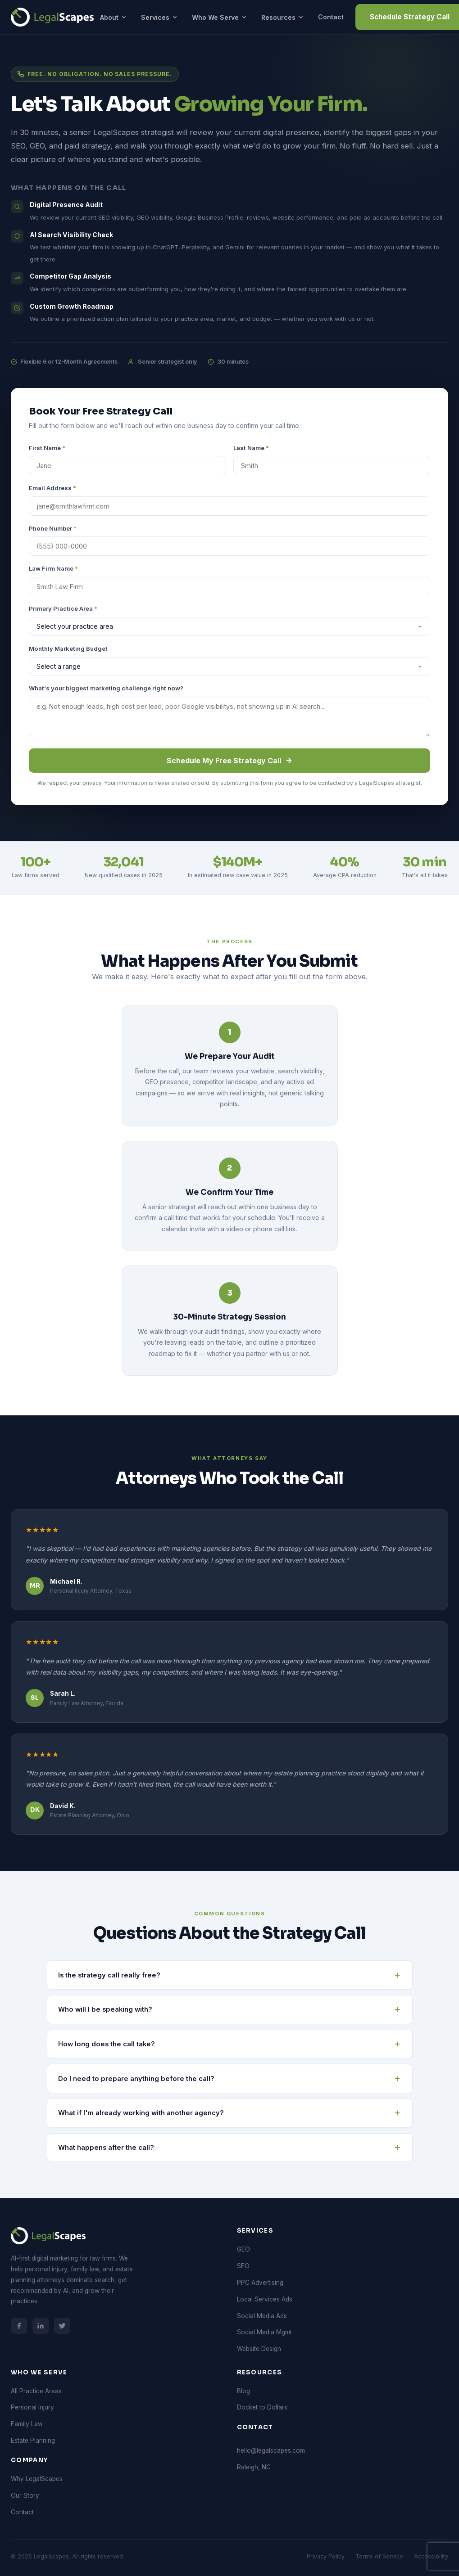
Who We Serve (219, 17)
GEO (243, 2249)
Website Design (259, 2348)
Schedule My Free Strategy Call (230, 760)
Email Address (52, 487)
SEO (243, 2266)
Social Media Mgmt (264, 2332)
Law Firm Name (53, 568)
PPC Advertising (260, 2282)
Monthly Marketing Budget (68, 648)
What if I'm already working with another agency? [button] (229, 2113)
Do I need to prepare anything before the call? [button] (229, 2079)
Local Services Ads (264, 2299)
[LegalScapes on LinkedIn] (40, 2326)
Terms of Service (379, 2556)
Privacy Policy (326, 2556)
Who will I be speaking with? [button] (229, 2009)
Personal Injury (32, 2407)
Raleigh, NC (254, 2467)
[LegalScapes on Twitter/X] (62, 2326)
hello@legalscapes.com (271, 2450)
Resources (282, 17)
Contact (331, 17)
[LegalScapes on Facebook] (19, 2326)
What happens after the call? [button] (229, 2148)
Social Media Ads (262, 2315)
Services (159, 17)
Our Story (25, 2495)
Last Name (251, 447)
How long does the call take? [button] (229, 2044)
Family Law (27, 2423)
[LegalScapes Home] (52, 17)
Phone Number (53, 528)
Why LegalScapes (37, 2478)
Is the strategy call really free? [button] (229, 1975)
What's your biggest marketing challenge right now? (106, 688)
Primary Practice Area (63, 608)
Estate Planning (33, 2440)
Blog (243, 2391)
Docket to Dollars (262, 2407)
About (113, 17)
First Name (47, 447)
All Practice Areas (36, 2391)
